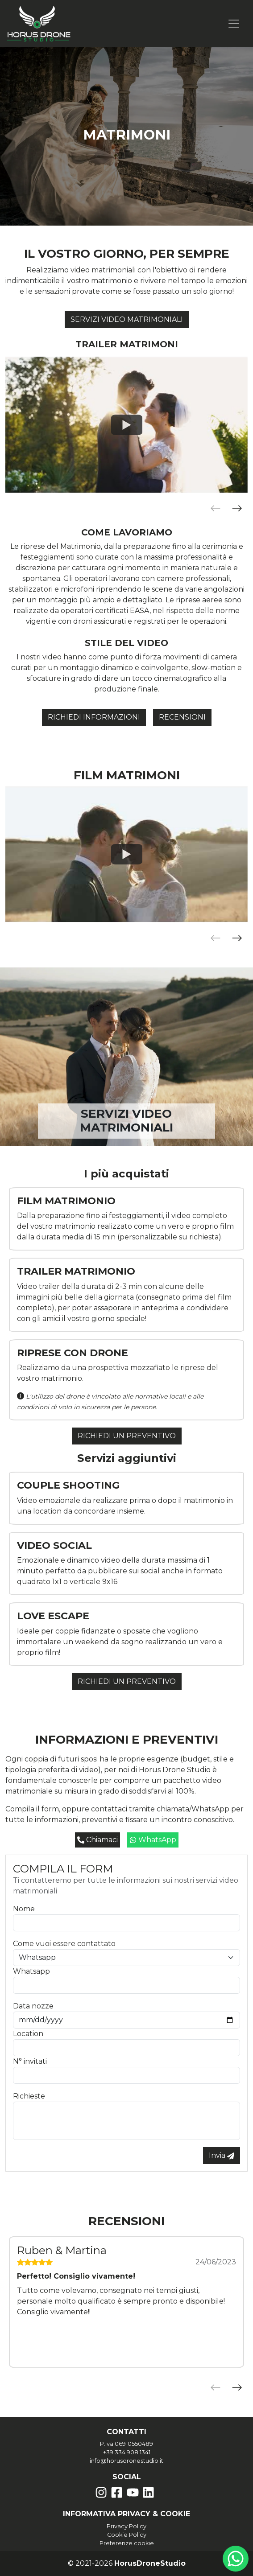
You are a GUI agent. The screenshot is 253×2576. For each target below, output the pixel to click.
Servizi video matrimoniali (127, 319)
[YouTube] (133, 2491)
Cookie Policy (126, 2534)
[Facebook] (117, 2491)
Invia (221, 2155)
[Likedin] (148, 2491)
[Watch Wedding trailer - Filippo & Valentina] (126, 424)
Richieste (29, 2096)
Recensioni (182, 717)
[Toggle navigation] (234, 23)
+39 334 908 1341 (126, 2452)
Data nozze (33, 2006)
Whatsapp (31, 1971)
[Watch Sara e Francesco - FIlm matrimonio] (126, 854)
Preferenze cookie (127, 2543)
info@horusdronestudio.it (126, 2460)
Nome (24, 1909)
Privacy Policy (126, 2526)
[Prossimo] (237, 508)
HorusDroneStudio (150, 2563)
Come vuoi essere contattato (64, 1943)
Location (28, 2033)
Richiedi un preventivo (127, 1436)
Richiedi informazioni (94, 717)
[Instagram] (101, 2491)
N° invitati (30, 2061)
